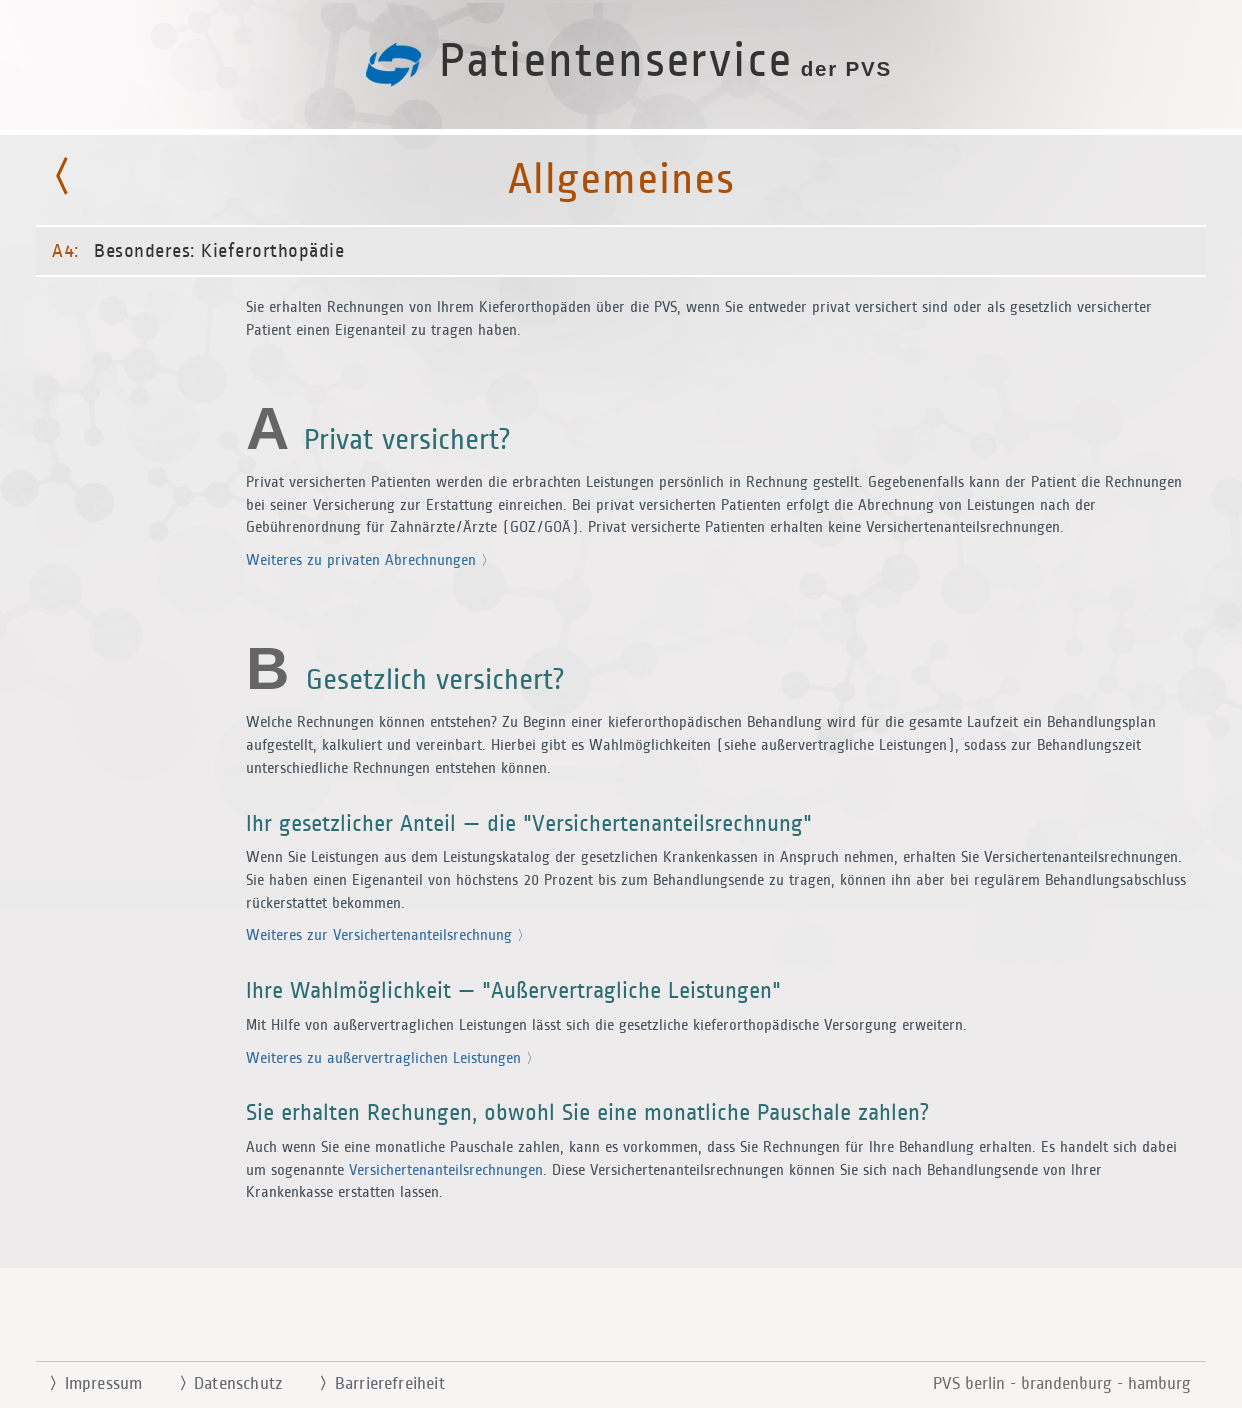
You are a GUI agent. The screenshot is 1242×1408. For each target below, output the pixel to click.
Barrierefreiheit (374, 1384)
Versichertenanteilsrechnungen (446, 1170)
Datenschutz (222, 1384)
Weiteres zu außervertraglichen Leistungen (393, 1058)
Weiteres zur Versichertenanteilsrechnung (388, 935)
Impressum (87, 1384)
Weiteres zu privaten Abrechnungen (370, 560)
